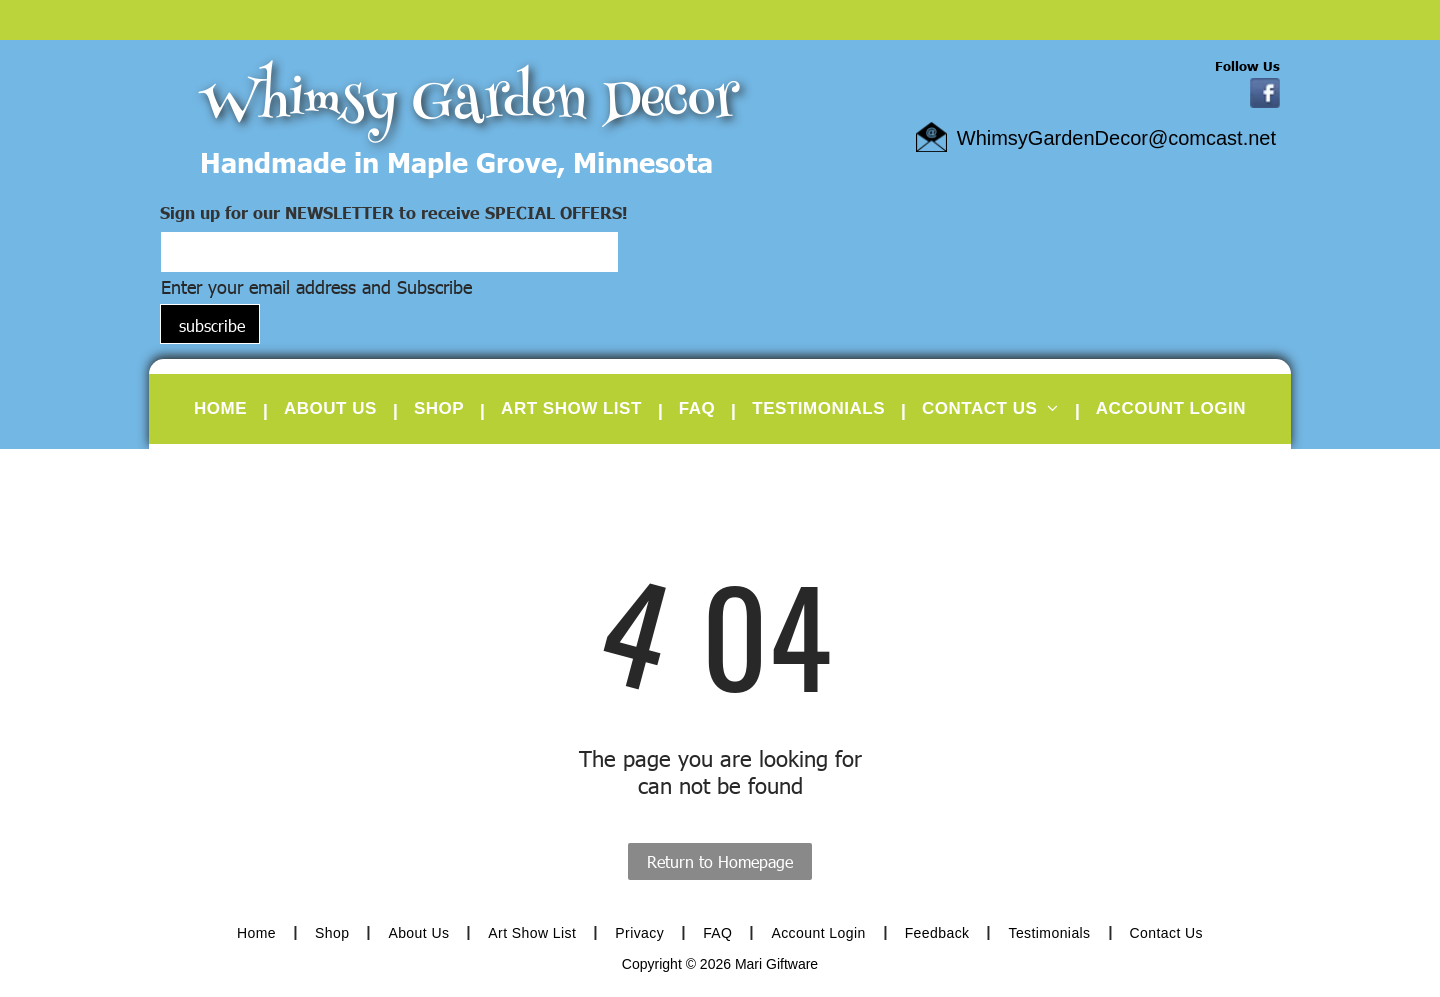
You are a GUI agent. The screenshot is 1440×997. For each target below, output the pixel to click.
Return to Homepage (720, 861)
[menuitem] (226, 409)
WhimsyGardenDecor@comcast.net (1116, 138)
